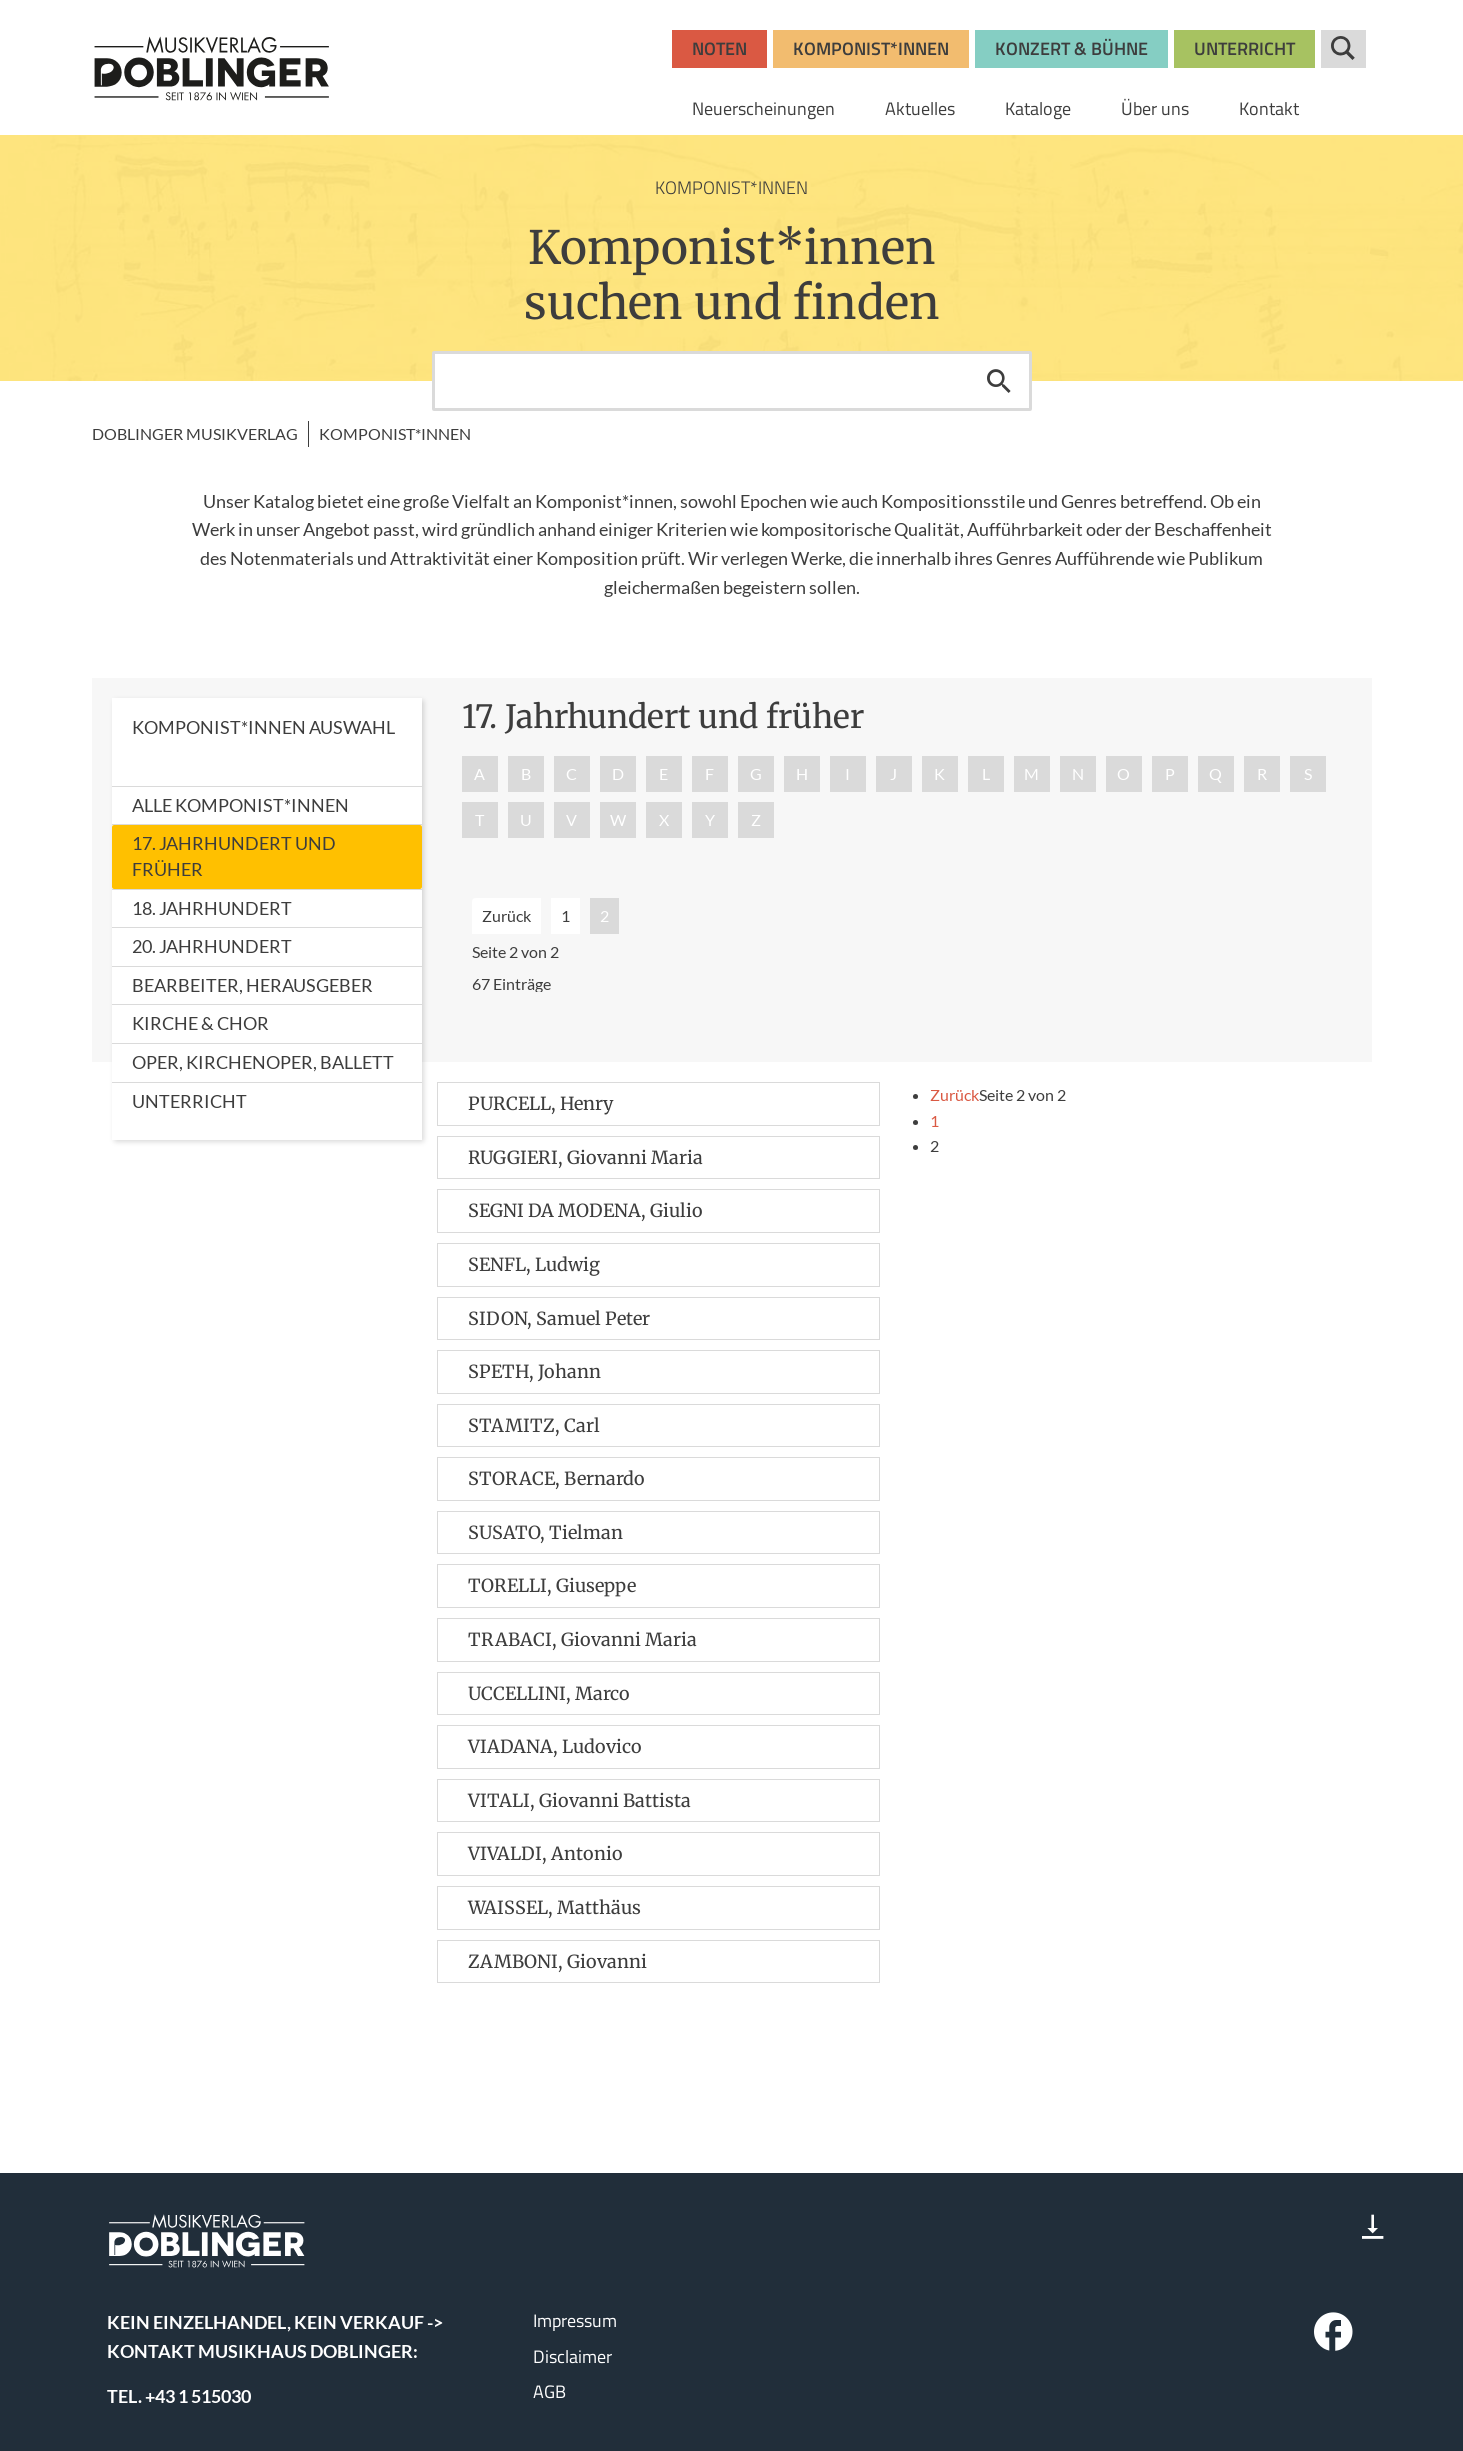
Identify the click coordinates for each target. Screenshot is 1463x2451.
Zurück (506, 915)
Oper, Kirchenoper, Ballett (263, 1062)
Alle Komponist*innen (240, 805)
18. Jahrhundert (212, 908)
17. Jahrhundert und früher (234, 856)
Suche (1343, 49)
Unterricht (189, 1101)
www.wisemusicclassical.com (221, 2380)
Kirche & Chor (200, 1023)
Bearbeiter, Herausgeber (252, 985)
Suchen (999, 381)
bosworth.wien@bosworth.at (251, 2290)
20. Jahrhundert (212, 946)
